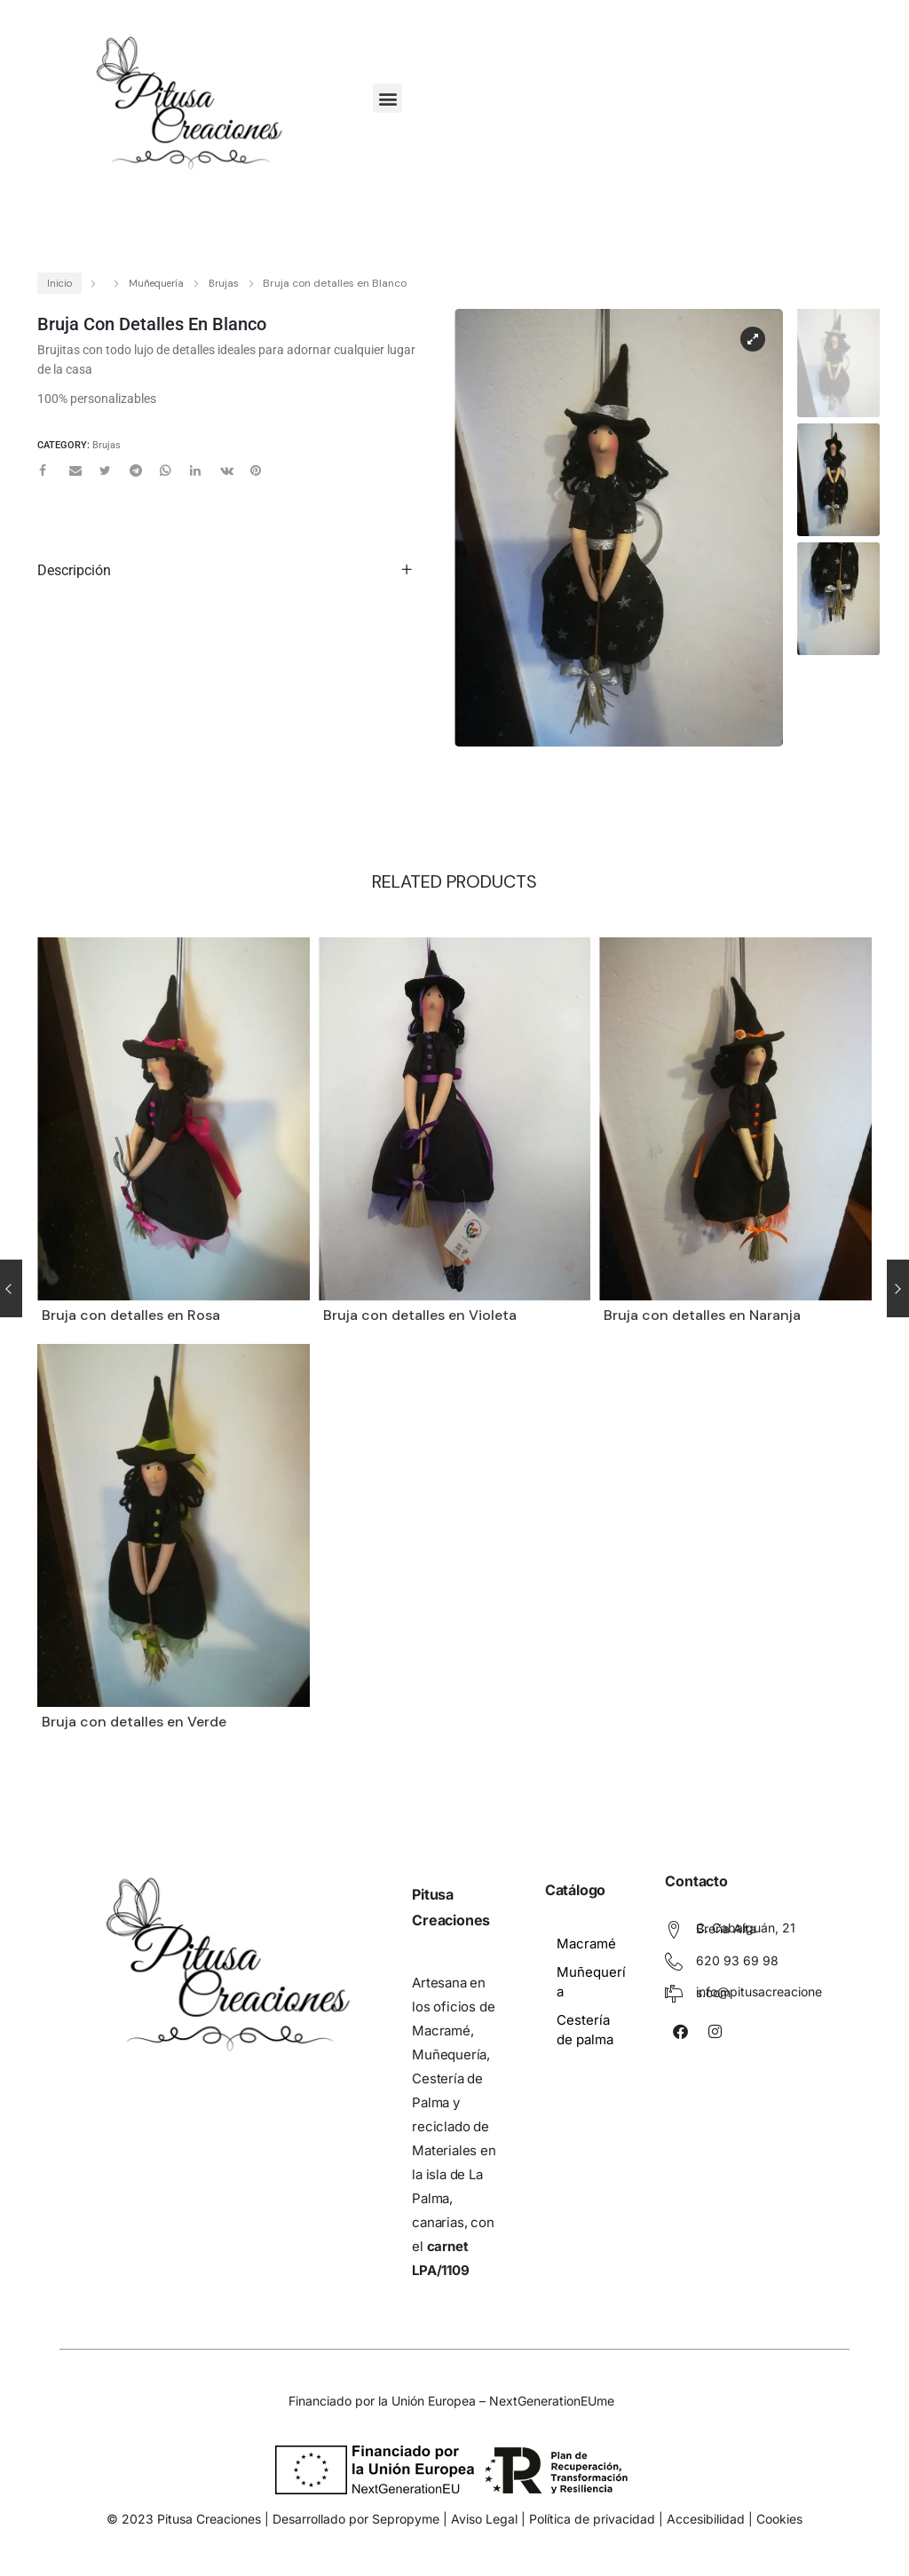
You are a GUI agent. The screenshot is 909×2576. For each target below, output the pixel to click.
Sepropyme (407, 2518)
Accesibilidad (706, 2518)
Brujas (224, 283)
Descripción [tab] (74, 570)
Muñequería (156, 283)
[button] (387, 98)
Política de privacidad (592, 2518)
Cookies (779, 2518)
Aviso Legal (484, 2518)
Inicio (59, 283)
